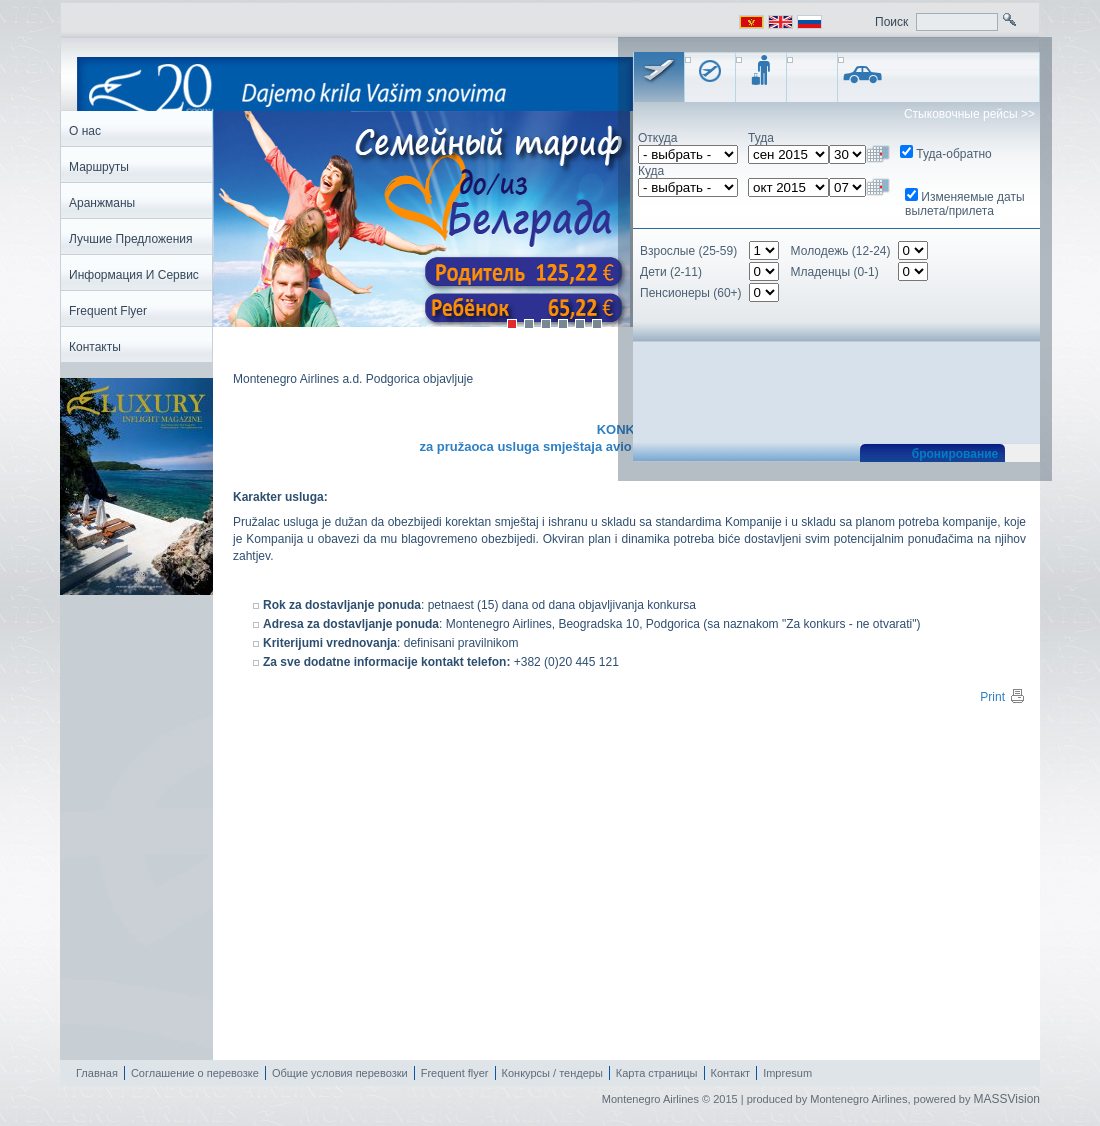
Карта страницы (657, 1073)
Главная (97, 1073)
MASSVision (1007, 1099)
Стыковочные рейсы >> (969, 114)
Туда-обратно (953, 154)
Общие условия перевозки (340, 1073)
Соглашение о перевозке (195, 1073)
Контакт (731, 1073)
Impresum (787, 1073)
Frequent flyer (455, 1073)
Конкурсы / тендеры (552, 1073)
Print (1003, 697)
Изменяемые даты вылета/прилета (965, 204)
